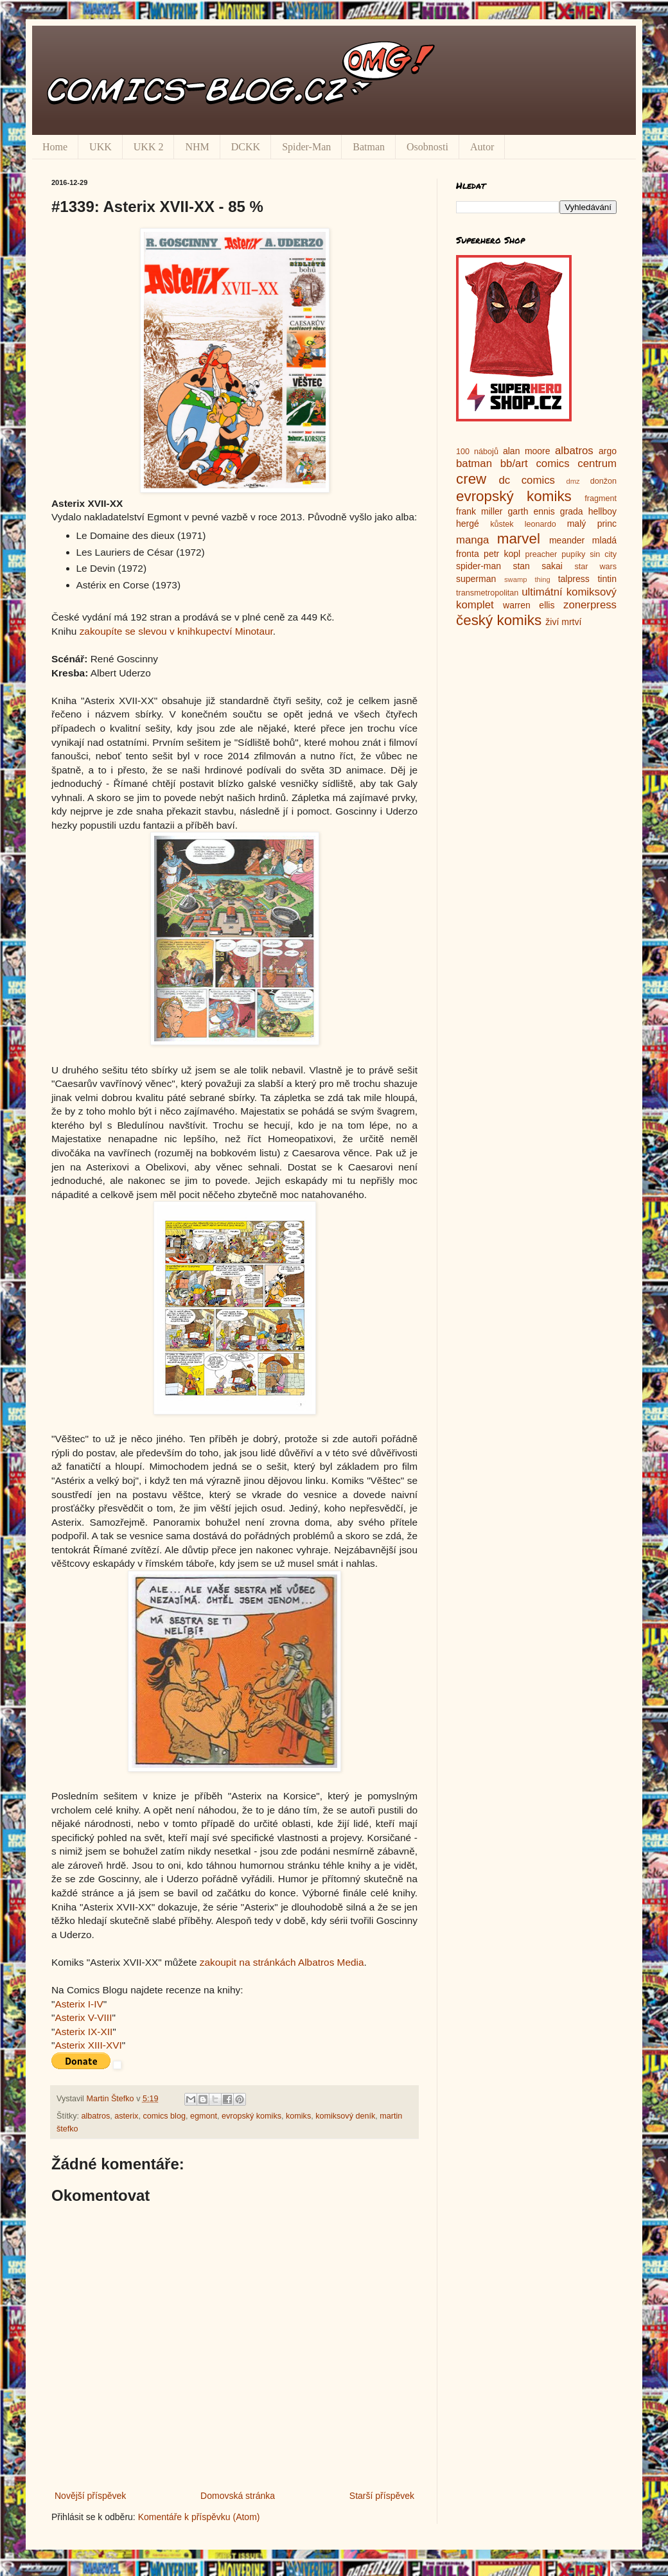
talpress (574, 579)
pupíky (573, 554)
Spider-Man (306, 146)
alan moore (526, 451)
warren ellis (528, 605)
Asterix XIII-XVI (88, 2045)
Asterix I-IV (79, 2003)
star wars (595, 566)
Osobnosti (427, 146)
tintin (607, 579)
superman (476, 579)
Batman (369, 146)
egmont (203, 2116)
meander (566, 540)
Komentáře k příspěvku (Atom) (199, 2517)
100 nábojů (477, 451)
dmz (573, 481)
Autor (482, 146)
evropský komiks (251, 2116)
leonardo (540, 524)
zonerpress (590, 605)
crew (471, 479)
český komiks (498, 620)
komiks (298, 2116)
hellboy (602, 511)
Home (54, 146)
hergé (467, 523)
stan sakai (538, 566)
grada (571, 511)
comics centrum (576, 463)
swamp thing (527, 579)
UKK (100, 146)
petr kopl (502, 554)
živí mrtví (563, 622)
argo (608, 451)
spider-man (478, 566)
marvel (518, 539)
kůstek (501, 524)
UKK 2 (149, 146)
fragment (600, 498)
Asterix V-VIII (83, 2017)
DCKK (245, 146)
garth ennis (531, 511)
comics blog (164, 2116)
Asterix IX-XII (83, 2031)
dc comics (526, 480)
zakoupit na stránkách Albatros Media (282, 1962)
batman (474, 463)
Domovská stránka (237, 2496)
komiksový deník (345, 2116)
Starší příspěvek (381, 2496)
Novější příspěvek (90, 2496)
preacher (541, 554)
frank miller (479, 511)
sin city (603, 554)
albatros (96, 2116)
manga (472, 540)
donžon (603, 481)
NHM (197, 146)
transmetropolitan (487, 592)
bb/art (514, 463)
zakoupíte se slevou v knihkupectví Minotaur (176, 631)
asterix (126, 2116)
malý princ (592, 523)
